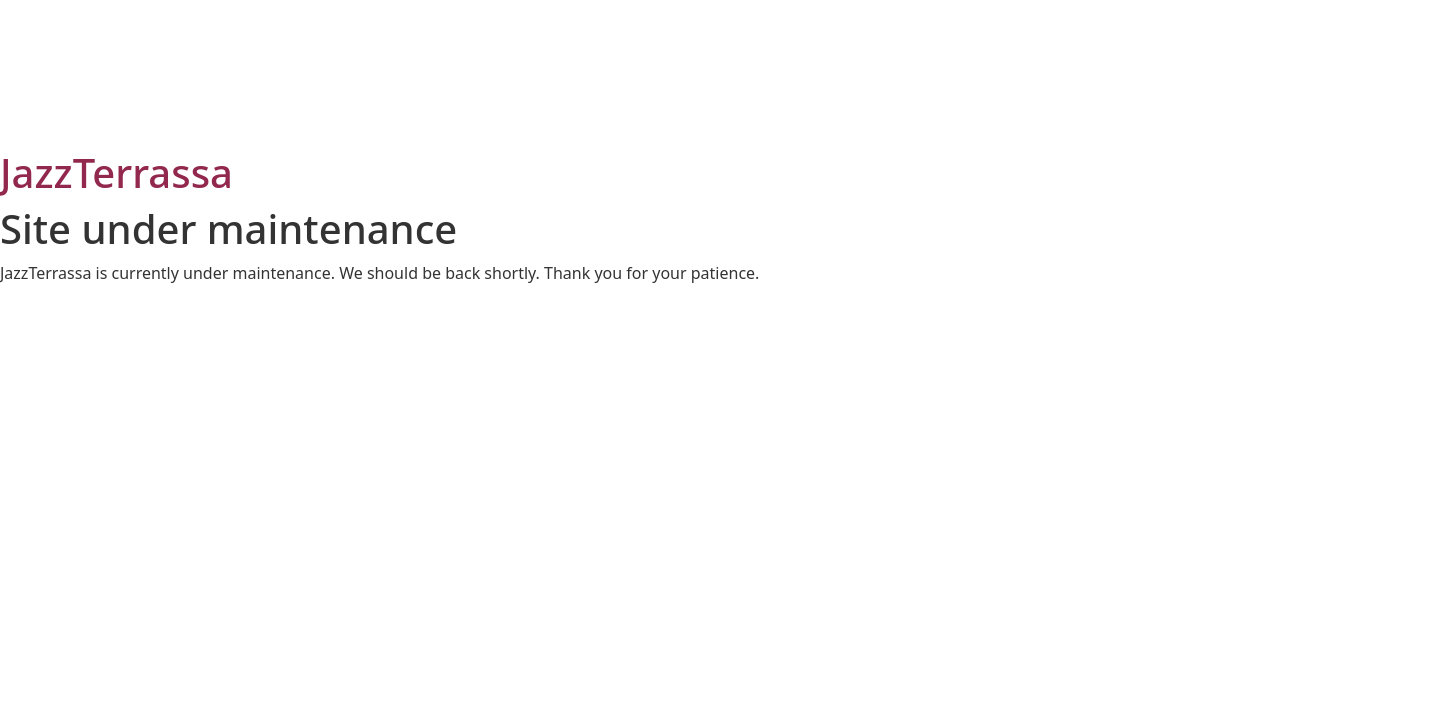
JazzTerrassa (116, 172)
